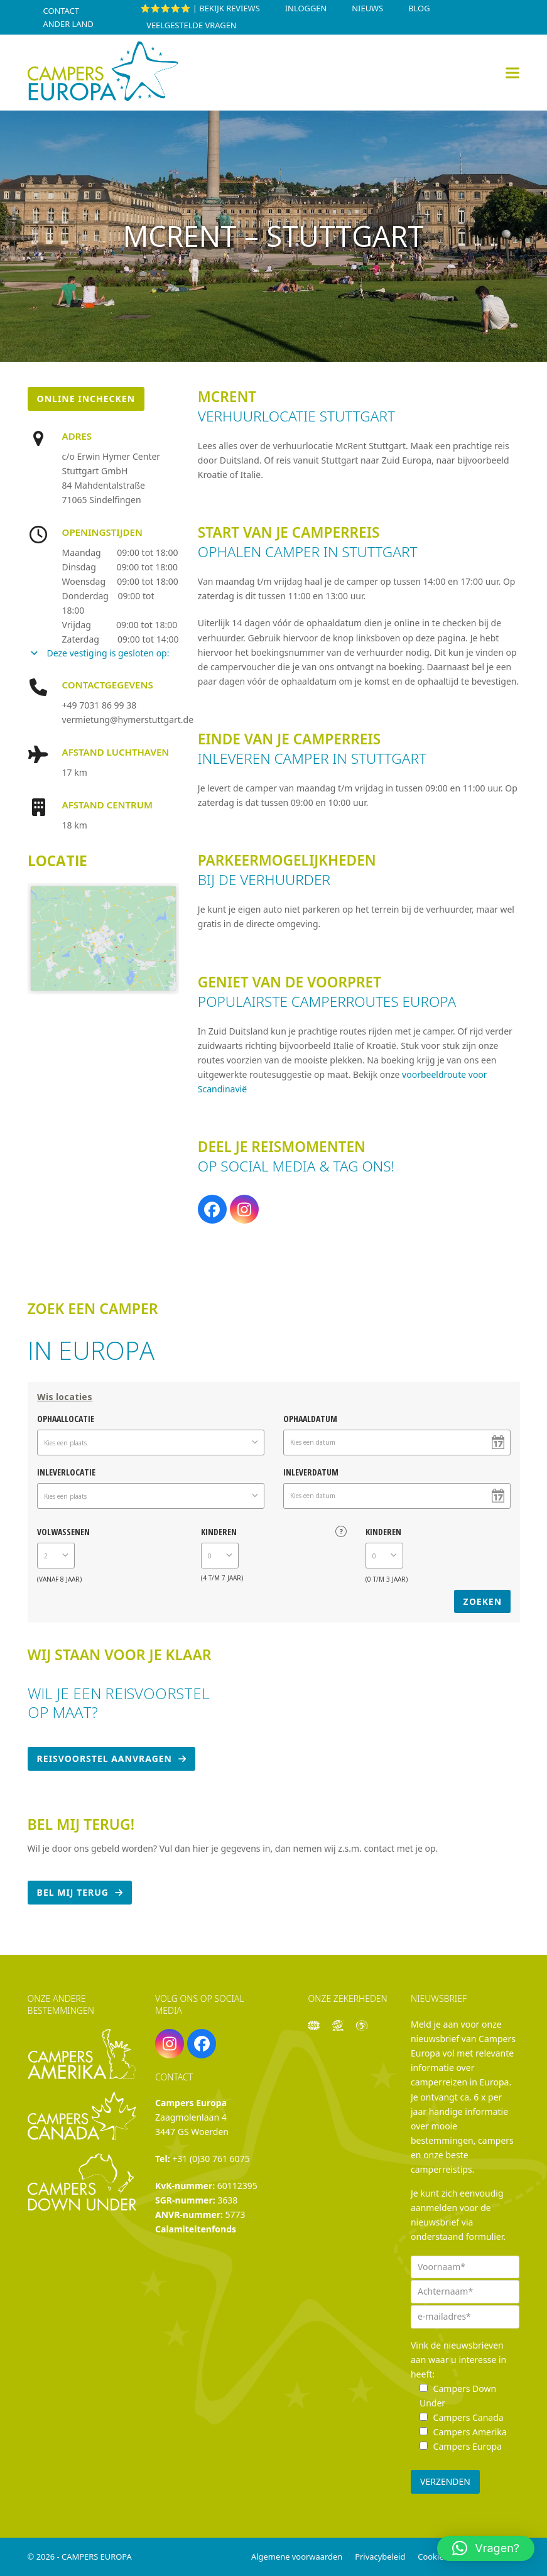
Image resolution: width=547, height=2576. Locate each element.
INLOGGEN (306, 8)
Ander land (68, 24)
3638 (227, 2200)
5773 (235, 2214)
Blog (419, 8)
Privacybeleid (380, 2556)
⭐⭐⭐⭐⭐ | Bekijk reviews (200, 8)
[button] (512, 72)
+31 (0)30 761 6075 (210, 2159)
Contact (61, 10)
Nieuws (367, 8)
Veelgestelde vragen (191, 25)
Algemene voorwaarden (296, 2556)
